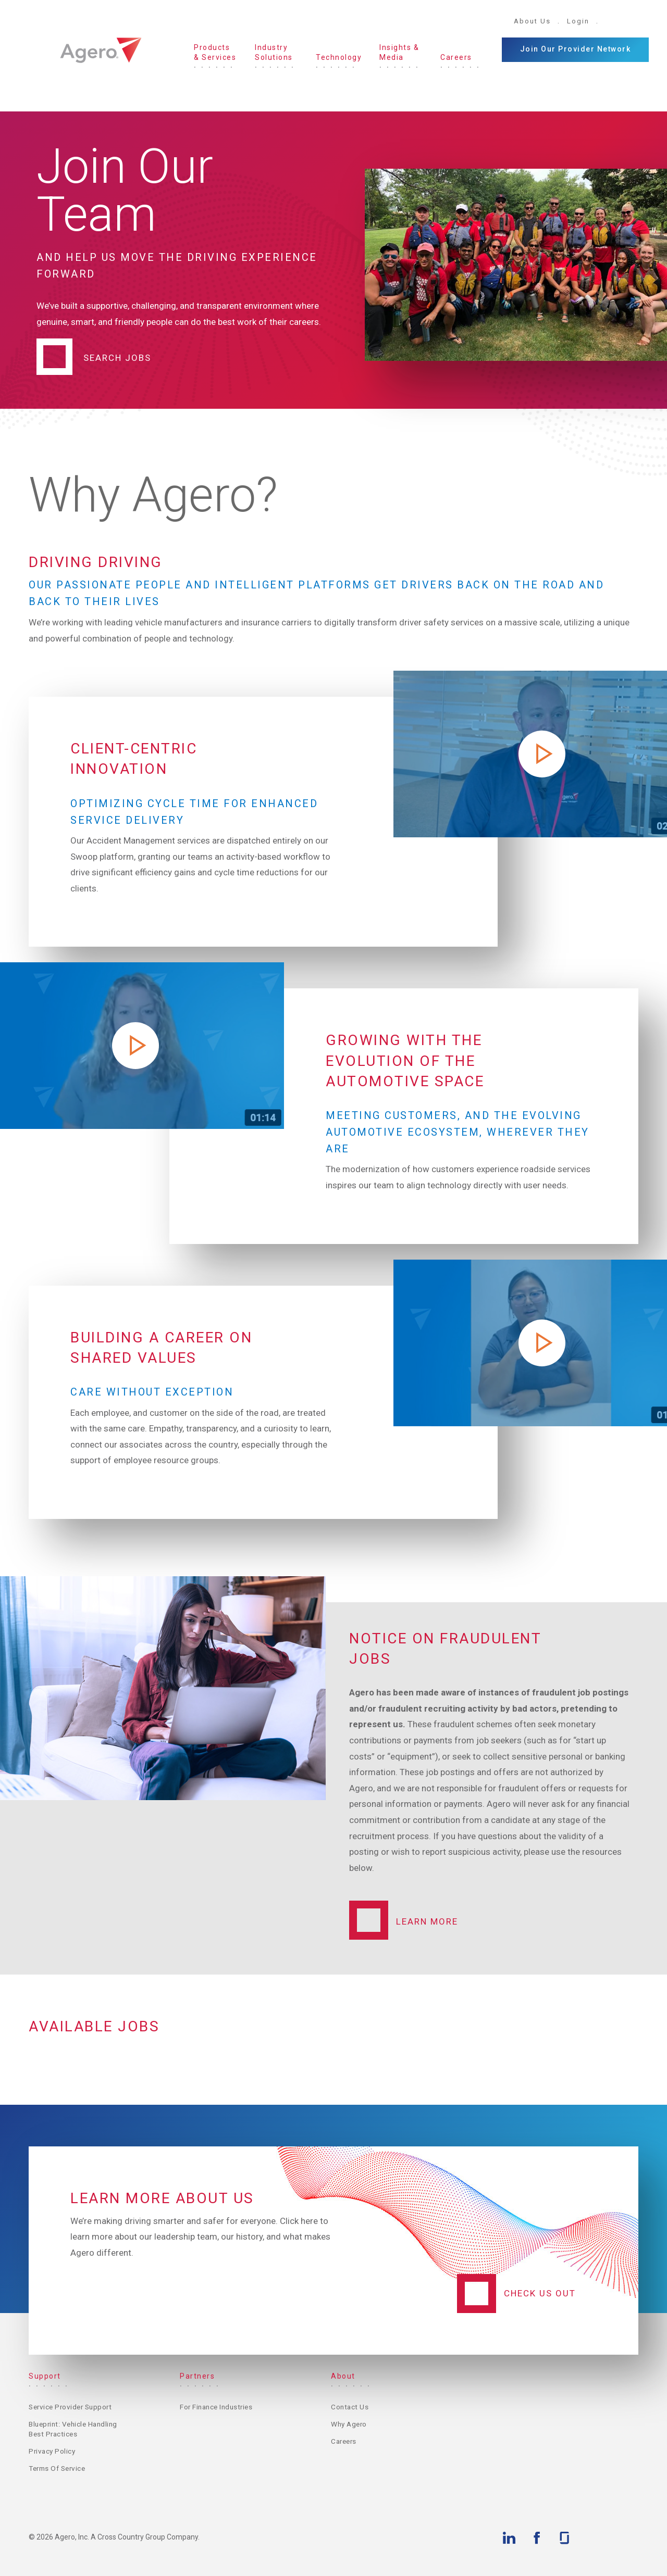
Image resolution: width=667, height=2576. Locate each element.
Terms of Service (59, 2469)
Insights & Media (399, 52)
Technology (339, 57)
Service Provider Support (73, 2406)
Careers (456, 57)
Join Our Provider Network (575, 49)
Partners (197, 2375)
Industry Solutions (274, 52)
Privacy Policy (53, 2451)
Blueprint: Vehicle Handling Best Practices (71, 2428)
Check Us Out (540, 2293)
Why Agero (350, 2423)
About (343, 2375)
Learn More (427, 1921)
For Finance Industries (218, 2406)
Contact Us (350, 2406)
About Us (532, 21)
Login (578, 21)
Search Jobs (117, 357)
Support (45, 2375)
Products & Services (215, 52)
